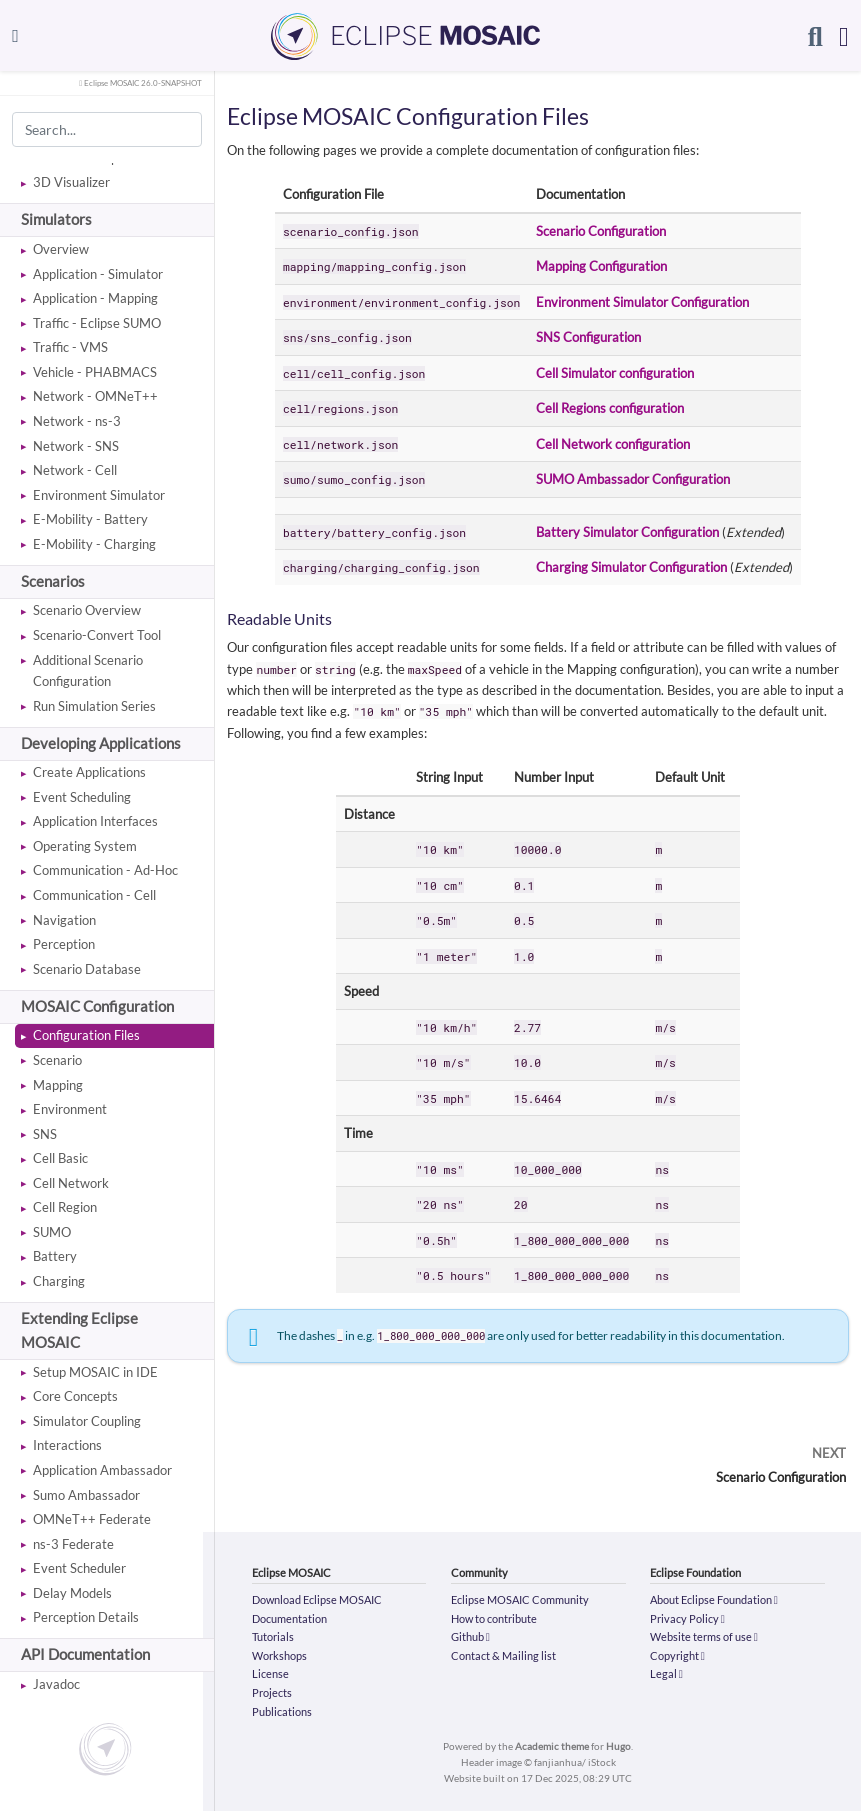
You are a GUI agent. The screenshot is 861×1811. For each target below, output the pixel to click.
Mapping (58, 1085)
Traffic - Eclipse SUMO (97, 323)
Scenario (57, 1060)
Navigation (64, 920)
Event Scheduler (79, 1568)
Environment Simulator (99, 495)
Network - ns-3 (77, 421)
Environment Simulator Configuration (642, 302)
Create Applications (89, 772)
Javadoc (56, 1684)
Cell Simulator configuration (615, 373)
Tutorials (273, 1636)
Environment (70, 1109)
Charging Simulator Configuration (631, 567)
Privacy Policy (687, 1618)
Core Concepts (75, 1396)
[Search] (815, 36)
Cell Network (71, 1183)
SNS (45, 1134)
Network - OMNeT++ (95, 396)
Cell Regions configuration (610, 408)
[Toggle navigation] (15, 35)
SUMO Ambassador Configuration (633, 479)
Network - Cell (75, 470)
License (270, 1673)
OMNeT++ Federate (92, 1519)
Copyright (677, 1655)
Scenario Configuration (601, 231)
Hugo (618, 1746)
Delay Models (72, 1593)
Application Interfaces (95, 821)
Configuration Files (86, 1035)
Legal (666, 1673)
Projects (272, 1692)
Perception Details (86, 1617)
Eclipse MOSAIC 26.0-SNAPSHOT (140, 83)
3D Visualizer (71, 182)
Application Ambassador (102, 1470)
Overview (61, 249)
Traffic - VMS (70, 347)
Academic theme (552, 1746)
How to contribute (494, 1618)
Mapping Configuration (601, 266)
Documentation (289, 1618)
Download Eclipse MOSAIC (317, 1599)
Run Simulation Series (94, 706)
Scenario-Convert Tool (97, 635)
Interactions (67, 1445)
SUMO (52, 1232)
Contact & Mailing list (503, 1655)
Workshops (279, 1655)
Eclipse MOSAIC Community (520, 1599)
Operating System (85, 846)
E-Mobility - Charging (94, 544)
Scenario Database (87, 969)
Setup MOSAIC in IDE (95, 1372)
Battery (55, 1256)
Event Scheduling (82, 797)
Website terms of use (704, 1636)
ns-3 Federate (73, 1544)
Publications (282, 1711)
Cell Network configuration (613, 444)
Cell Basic (60, 1158)
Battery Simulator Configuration (627, 532)
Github (470, 1636)
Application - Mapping (95, 298)
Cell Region (65, 1207)
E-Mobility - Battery (90, 519)
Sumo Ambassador (86, 1495)
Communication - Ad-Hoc (105, 870)
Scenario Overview (87, 610)
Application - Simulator (98, 274)
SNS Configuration (588, 337)
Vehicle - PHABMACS (95, 372)
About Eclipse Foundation (714, 1599)
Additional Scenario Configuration (88, 670)
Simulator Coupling (87, 1421)
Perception (64, 944)
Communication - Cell (94, 895)
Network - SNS (76, 446)
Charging (59, 1281)
